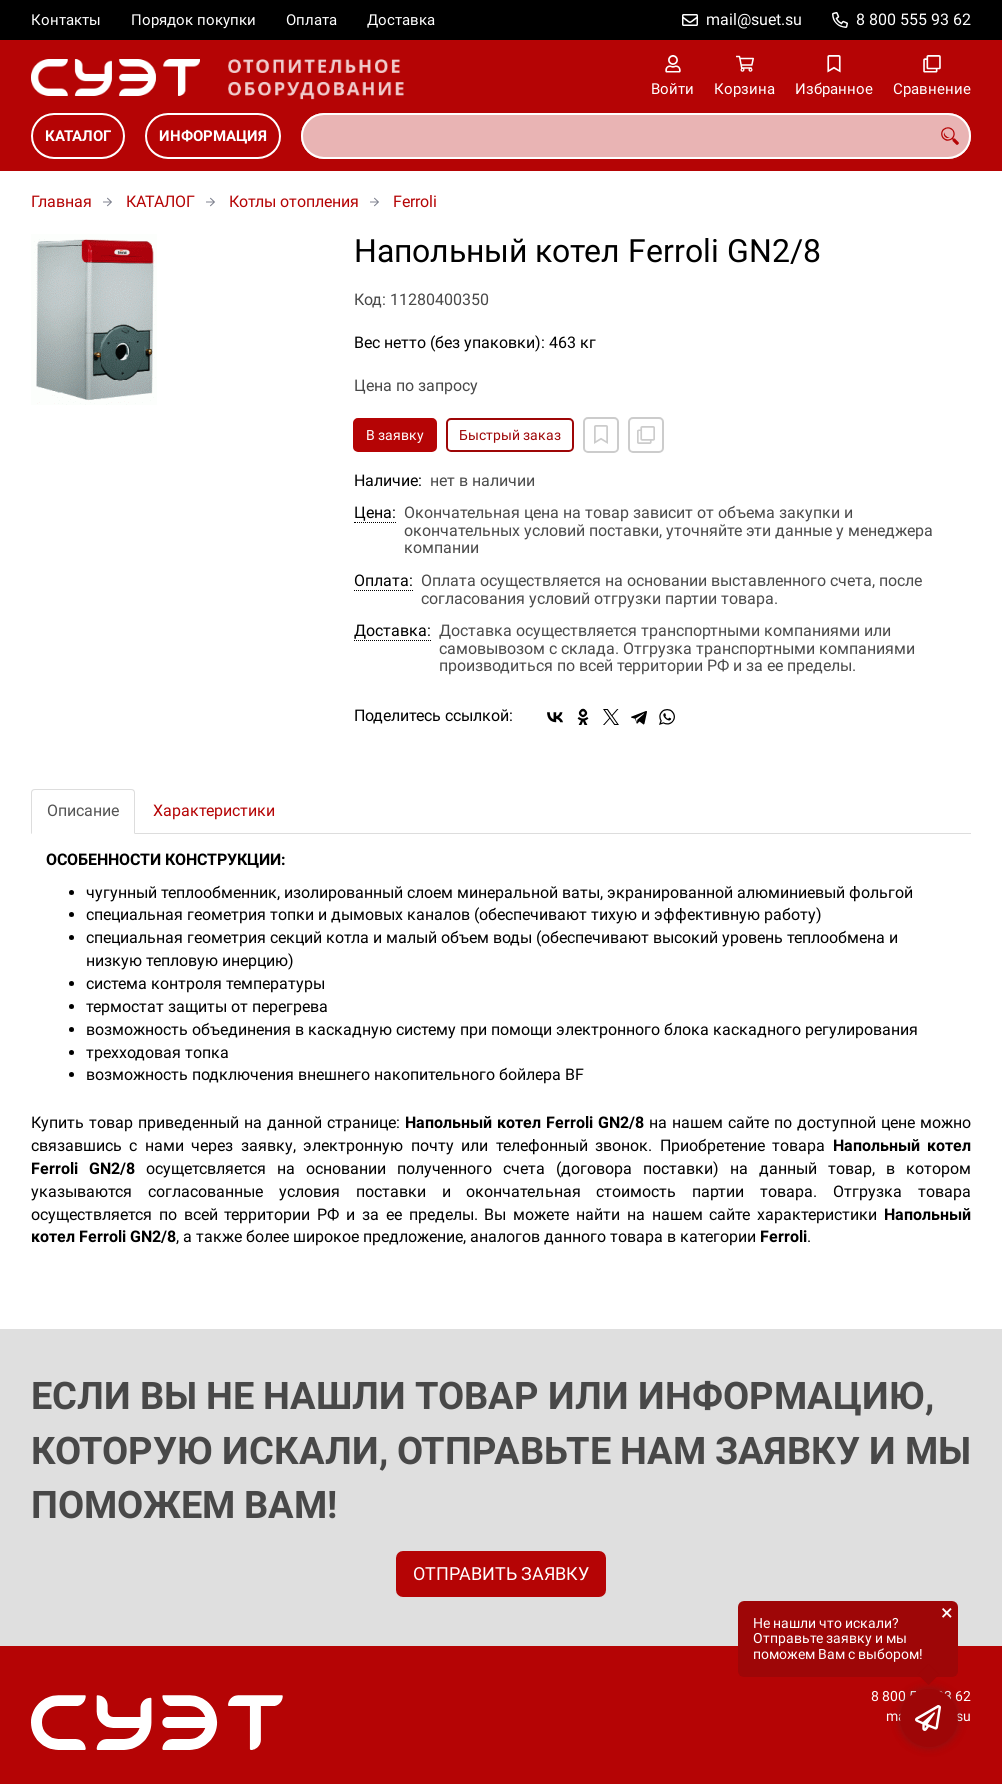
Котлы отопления (294, 201)
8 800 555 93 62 (913, 19)
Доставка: (392, 631)
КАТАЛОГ (78, 136)
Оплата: (383, 581)
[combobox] (636, 136)
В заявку (395, 435)
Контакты (66, 20)
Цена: (375, 513)
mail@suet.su (754, 19)
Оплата (311, 20)
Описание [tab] (83, 810)
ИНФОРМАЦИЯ (213, 136)
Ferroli (415, 201)
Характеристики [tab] (214, 810)
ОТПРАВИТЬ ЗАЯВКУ (501, 1573)
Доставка (401, 20)
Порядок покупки (193, 20)
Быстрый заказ (510, 435)
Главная (61, 201)
